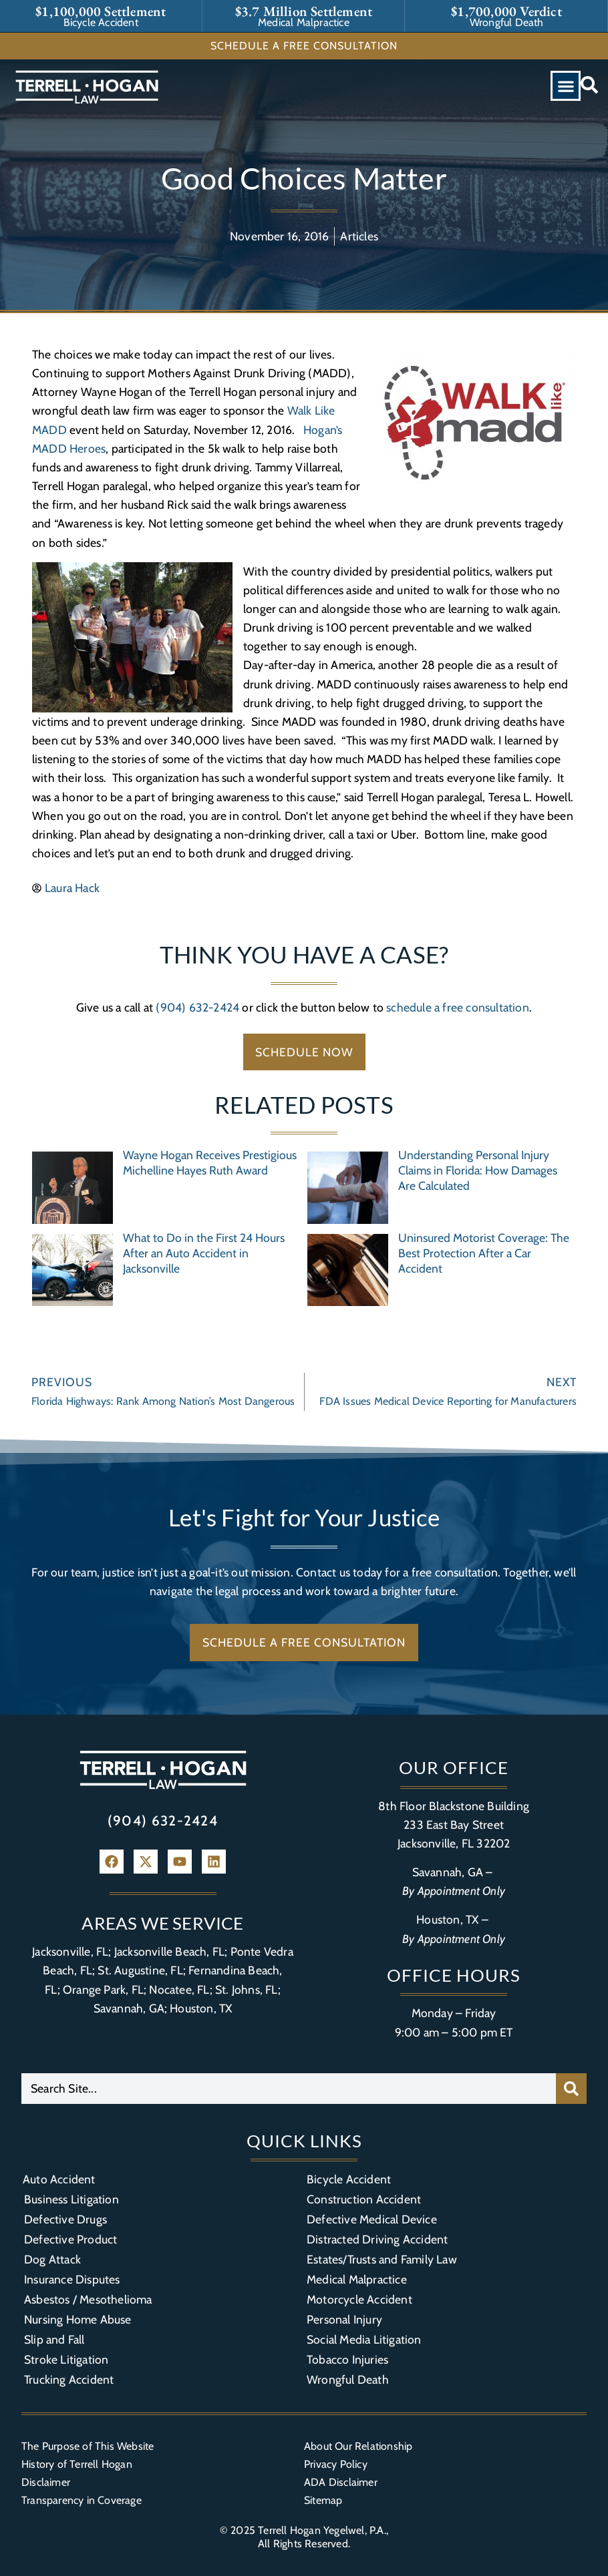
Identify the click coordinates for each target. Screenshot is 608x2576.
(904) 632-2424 (197, 1007)
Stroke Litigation (66, 2359)
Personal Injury (344, 2319)
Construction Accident (364, 2199)
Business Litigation (71, 2199)
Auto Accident (59, 2179)
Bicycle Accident (349, 2179)
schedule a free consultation (457, 1007)
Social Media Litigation (364, 2339)
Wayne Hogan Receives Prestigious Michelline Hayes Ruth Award (210, 1162)
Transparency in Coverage (81, 2500)
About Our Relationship (358, 2446)
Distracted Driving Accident (377, 2239)
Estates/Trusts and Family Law (382, 2259)
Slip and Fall (54, 2339)
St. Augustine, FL (140, 1970)
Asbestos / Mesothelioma (88, 2299)
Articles (359, 236)
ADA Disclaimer (340, 2482)
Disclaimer (45, 2482)
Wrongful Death (348, 2379)
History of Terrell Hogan (76, 2464)
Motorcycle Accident (359, 2299)
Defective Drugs (65, 2219)
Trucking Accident (69, 2379)
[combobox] (288, 2088)
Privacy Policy (335, 2464)
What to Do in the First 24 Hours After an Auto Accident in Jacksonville (204, 1253)
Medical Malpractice (357, 2279)
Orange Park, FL (103, 1989)
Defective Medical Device (372, 2219)
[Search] (571, 2088)
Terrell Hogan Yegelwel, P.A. (322, 2530)
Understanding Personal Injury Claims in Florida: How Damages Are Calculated (477, 1170)
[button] (566, 86)
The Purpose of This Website (87, 2446)
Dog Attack (52, 2259)
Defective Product (70, 2239)
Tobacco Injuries (347, 2359)
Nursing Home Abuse (78, 2319)
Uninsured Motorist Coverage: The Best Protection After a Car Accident (483, 1253)
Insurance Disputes (72, 2279)
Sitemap (323, 2500)
